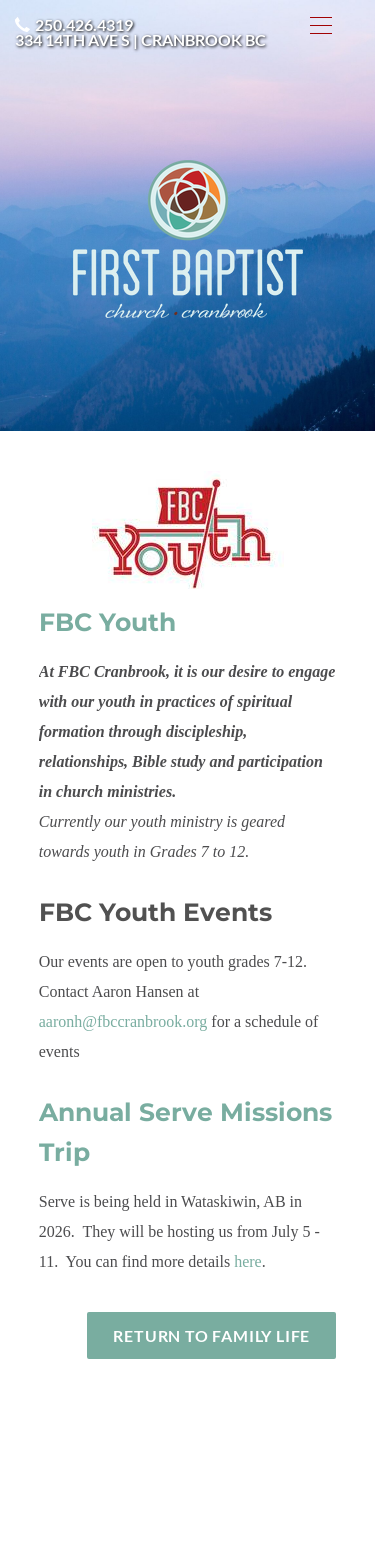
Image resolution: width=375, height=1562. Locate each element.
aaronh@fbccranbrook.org (123, 1021)
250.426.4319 (84, 24)
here (248, 1261)
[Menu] (321, 25)
